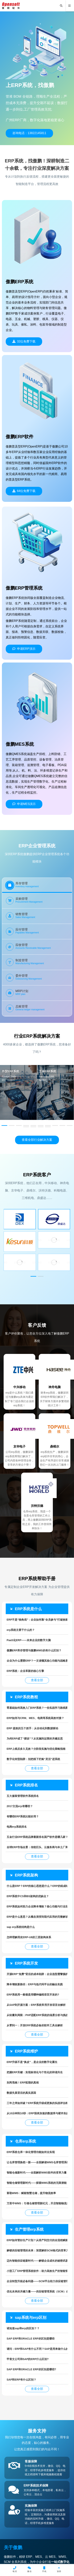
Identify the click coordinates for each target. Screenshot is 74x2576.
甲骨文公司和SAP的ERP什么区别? (28, 2163)
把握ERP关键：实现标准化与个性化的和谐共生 (35, 1876)
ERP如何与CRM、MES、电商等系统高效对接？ (35, 1522)
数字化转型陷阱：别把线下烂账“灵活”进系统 (33, 1563)
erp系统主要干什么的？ (21, 1434)
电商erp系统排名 (17, 1630)
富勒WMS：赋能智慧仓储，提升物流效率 (31, 1997)
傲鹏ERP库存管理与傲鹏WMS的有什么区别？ (34, 1454)
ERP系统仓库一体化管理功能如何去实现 (31, 1956)
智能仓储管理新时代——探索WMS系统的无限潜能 (37, 1987)
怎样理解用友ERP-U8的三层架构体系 (29, 1741)
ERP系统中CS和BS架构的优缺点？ (28, 1700)
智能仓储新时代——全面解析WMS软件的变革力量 (37, 1976)
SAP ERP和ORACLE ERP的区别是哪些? (31, 2173)
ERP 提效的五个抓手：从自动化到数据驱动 (32, 1532)
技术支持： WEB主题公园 (49, 2550)
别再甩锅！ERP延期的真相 (23, 1886)
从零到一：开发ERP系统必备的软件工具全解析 (35, 1829)
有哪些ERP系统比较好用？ (23, 1620)
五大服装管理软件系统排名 (23, 1600)
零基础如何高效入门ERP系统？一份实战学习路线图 (37, 1511)
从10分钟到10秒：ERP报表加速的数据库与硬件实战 (38, 1917)
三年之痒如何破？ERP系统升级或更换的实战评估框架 (39, 1907)
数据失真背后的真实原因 (21, 1897)
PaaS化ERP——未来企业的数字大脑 (29, 1444)
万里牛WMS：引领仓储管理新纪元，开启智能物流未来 (39, 2007)
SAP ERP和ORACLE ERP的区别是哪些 (31, 2142)
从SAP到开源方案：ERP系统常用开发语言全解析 (36, 1809)
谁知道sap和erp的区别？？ (23, 2132)
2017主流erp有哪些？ (20, 1610)
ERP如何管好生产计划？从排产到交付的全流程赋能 (37, 2044)
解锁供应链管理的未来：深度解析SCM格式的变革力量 (39, 2054)
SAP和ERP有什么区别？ (21, 2183)
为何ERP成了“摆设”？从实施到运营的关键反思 (35, 1542)
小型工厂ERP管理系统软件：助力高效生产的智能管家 (39, 2075)
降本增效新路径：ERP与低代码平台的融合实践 (35, 1788)
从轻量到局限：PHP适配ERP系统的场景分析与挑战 (37, 1819)
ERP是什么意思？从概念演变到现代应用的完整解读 (37, 1720)
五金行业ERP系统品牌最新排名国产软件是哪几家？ (37, 1641)
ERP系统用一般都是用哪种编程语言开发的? (33, 1798)
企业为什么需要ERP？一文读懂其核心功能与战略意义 (39, 1465)
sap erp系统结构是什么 (21, 1731)
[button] (4, 929)
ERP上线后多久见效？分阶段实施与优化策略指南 (36, 1552)
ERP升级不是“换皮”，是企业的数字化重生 (32, 1866)
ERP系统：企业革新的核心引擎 (25, 1475)
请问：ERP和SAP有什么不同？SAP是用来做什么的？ (39, 2153)
